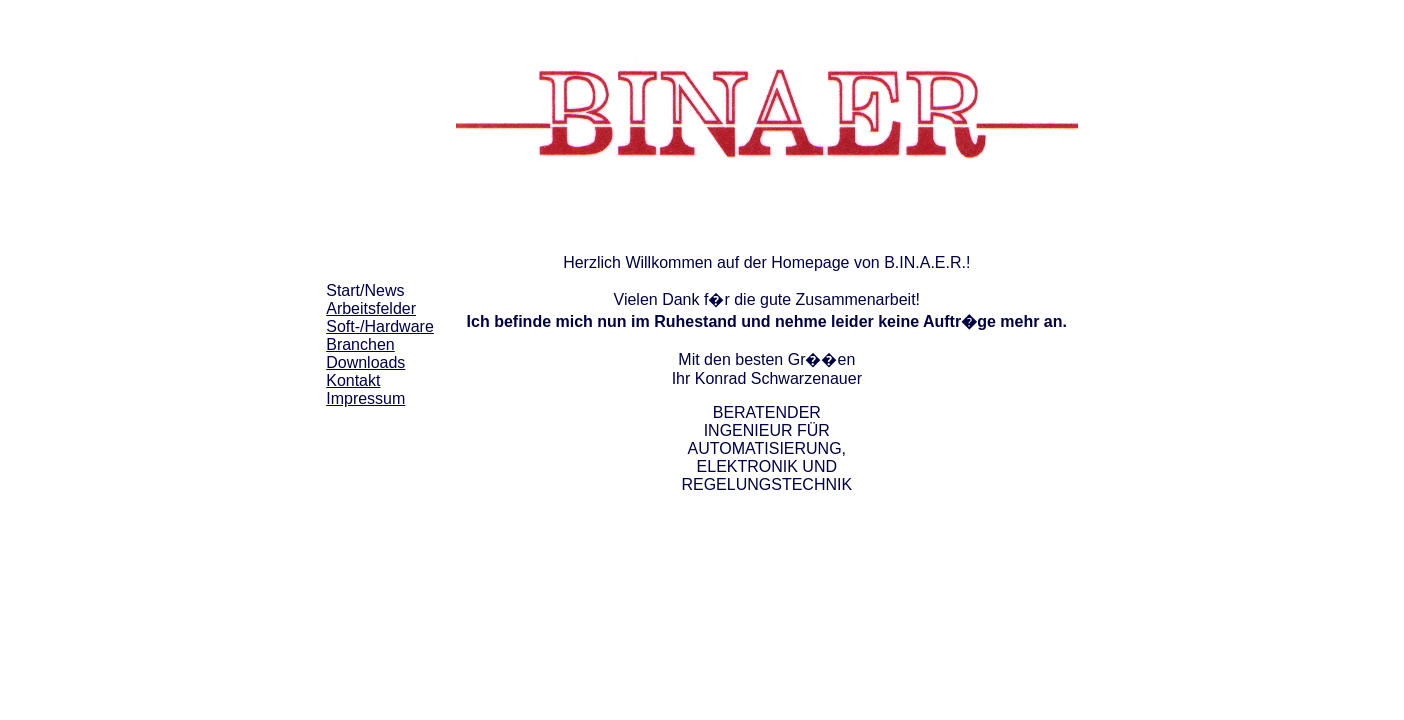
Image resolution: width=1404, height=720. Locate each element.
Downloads (365, 362)
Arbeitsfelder (371, 308)
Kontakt (353, 380)
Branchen (360, 344)
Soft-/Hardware (380, 326)
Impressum (365, 398)
